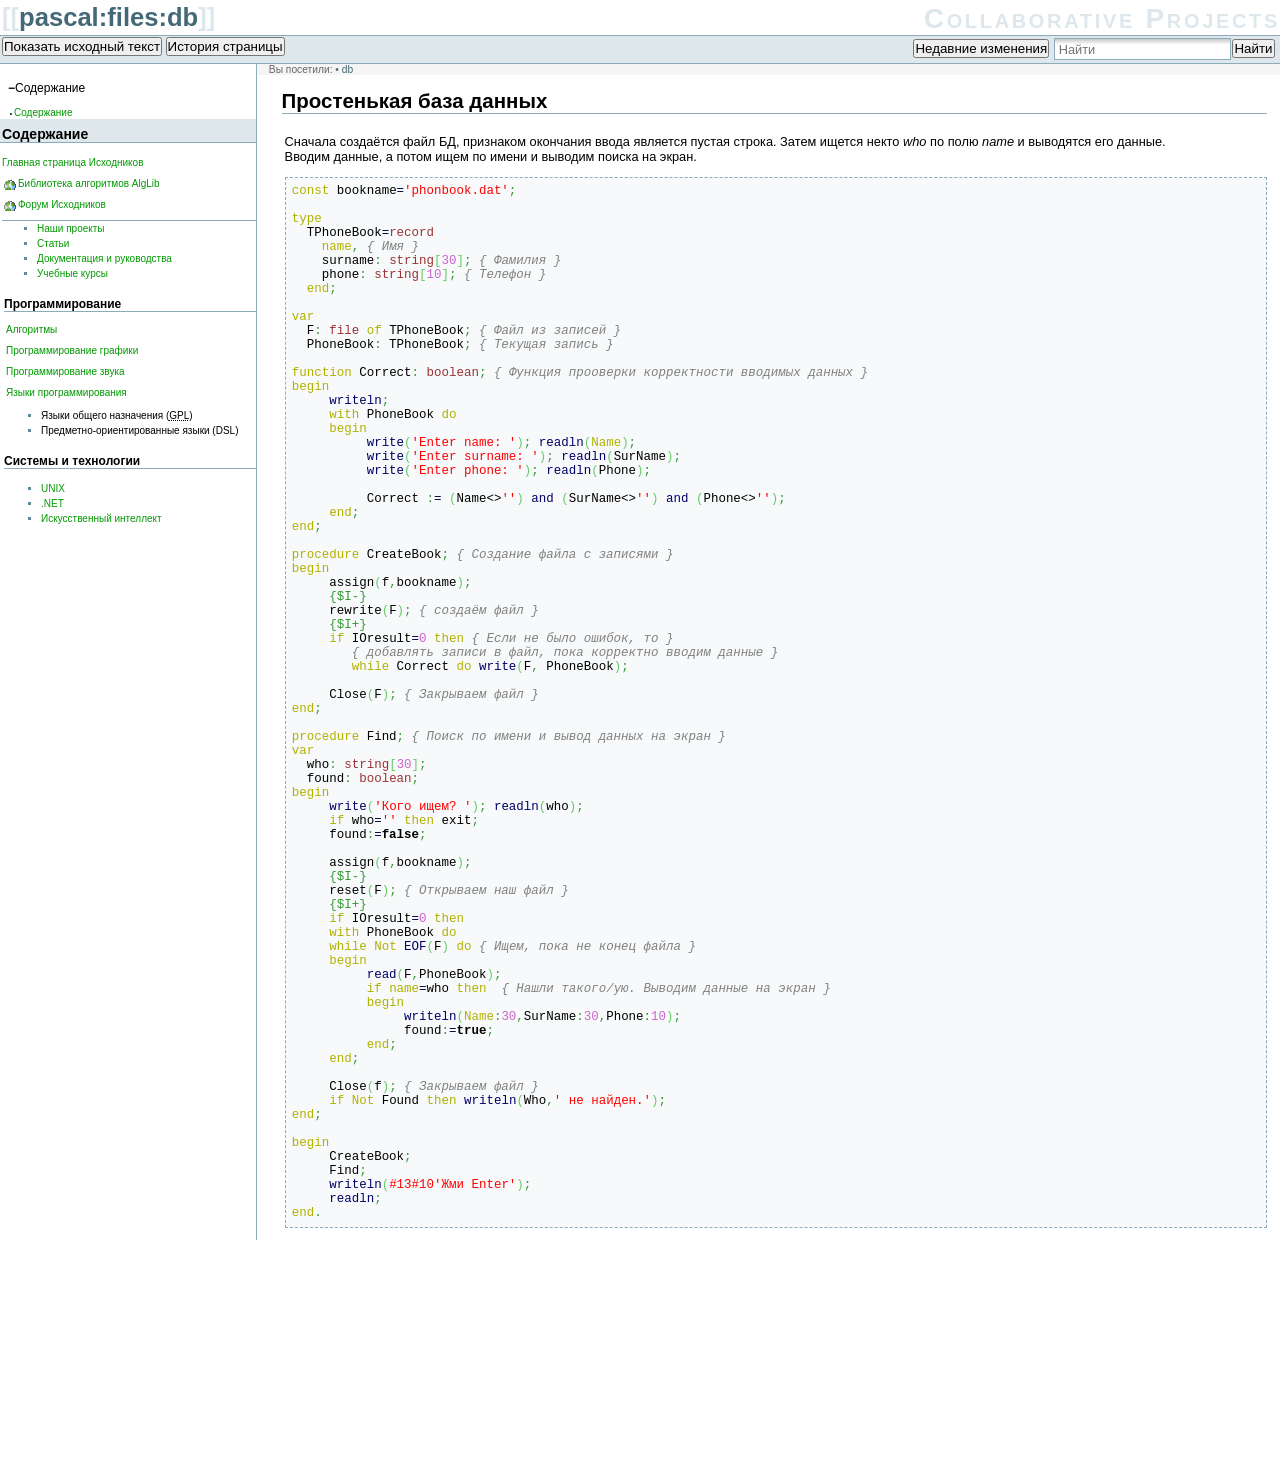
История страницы (225, 46)
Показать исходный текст (82, 46)
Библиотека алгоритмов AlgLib (89, 183)
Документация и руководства (104, 258)
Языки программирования (66, 392)
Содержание (43, 112)
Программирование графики (72, 350)
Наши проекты (71, 228)
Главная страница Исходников (72, 162)
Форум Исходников (62, 204)
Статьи (53, 243)
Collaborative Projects (1102, 18)
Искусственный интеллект (101, 518)
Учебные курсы (72, 273)
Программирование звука (65, 371)
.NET (52, 503)
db (347, 69)
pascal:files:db (108, 17)
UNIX (53, 488)
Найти (1253, 48)
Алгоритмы (31, 329)
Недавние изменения (981, 48)
